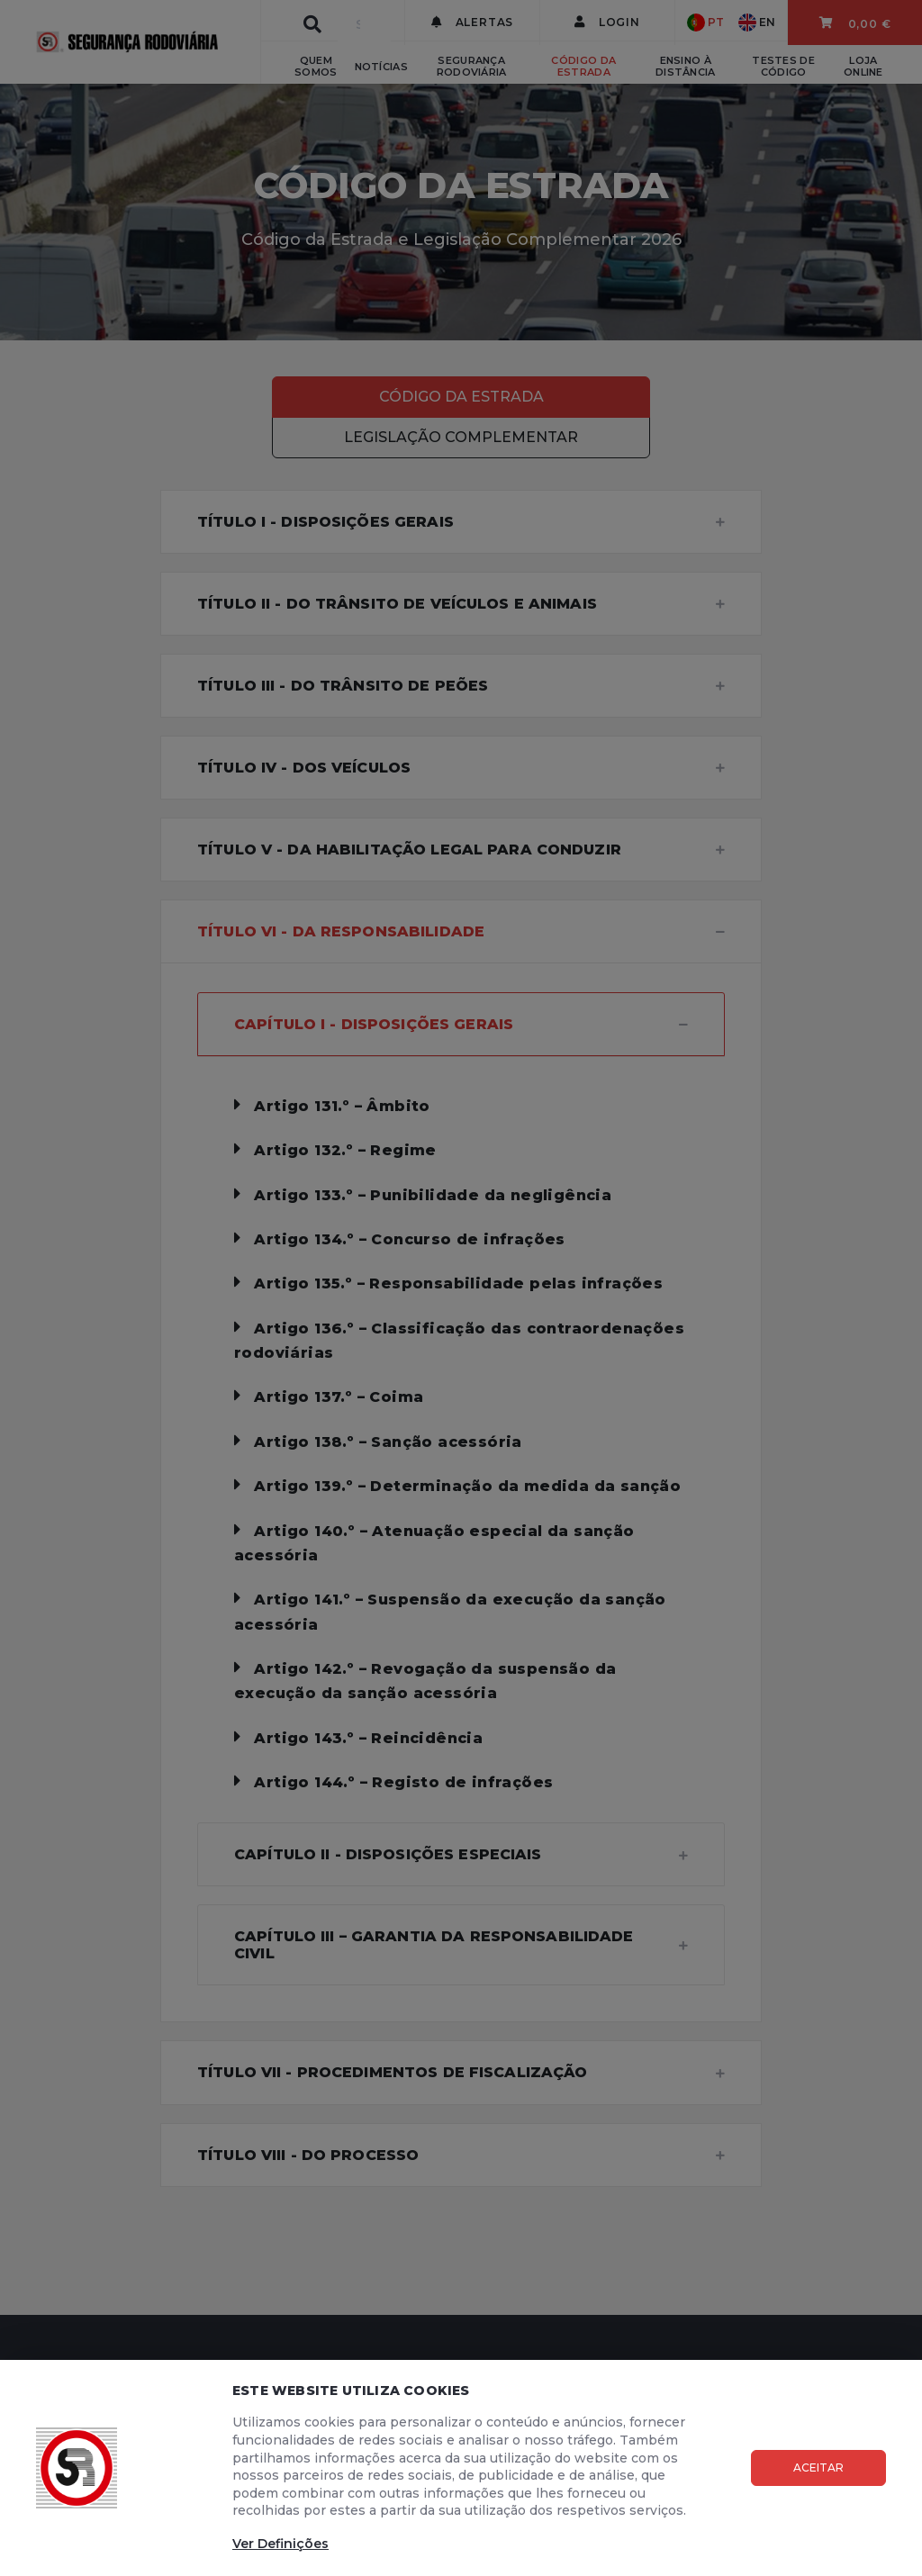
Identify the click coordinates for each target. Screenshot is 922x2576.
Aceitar (818, 2467)
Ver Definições (280, 2543)
